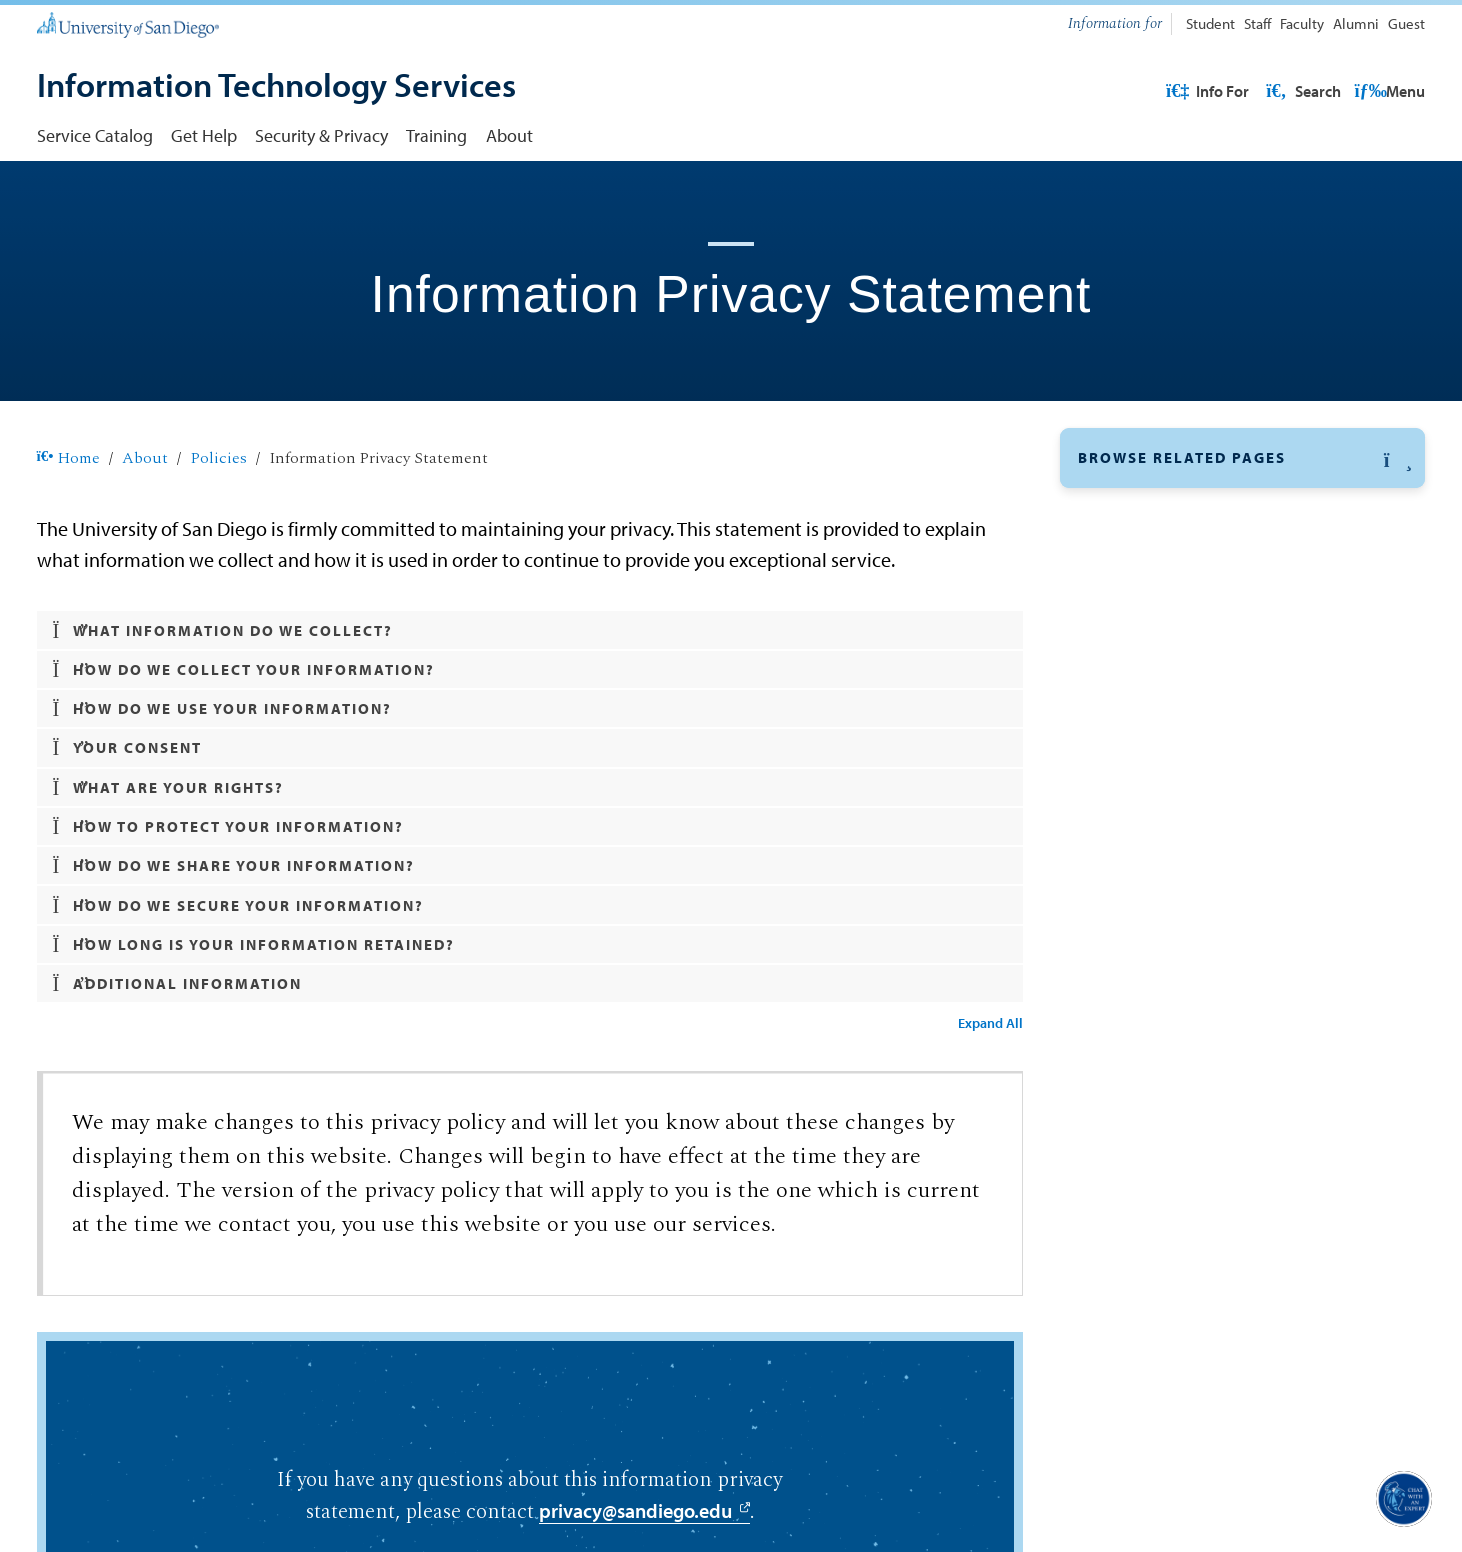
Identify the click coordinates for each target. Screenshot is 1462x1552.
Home (68, 458)
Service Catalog (95, 135)
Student (1210, 23)
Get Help (204, 135)
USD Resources (1266, 91)
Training (436, 135)
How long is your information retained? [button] (254, 945)
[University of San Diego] (128, 24)
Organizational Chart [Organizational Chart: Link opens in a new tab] (1158, 604)
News (1099, 697)
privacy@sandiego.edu (635, 1514)
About (509, 135)
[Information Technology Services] (276, 86)
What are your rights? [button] (169, 788)
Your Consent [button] (128, 748)
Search (1386, 91)
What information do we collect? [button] (223, 631)
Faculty (1302, 23)
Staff (1257, 23)
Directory (1113, 651)
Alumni (1356, 23)
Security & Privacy (321, 135)
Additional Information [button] (178, 984)
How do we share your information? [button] (234, 866)
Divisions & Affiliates (1159, 557)
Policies (219, 458)
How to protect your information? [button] (229, 827)
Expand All (990, 1023)
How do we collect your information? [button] (244, 670)
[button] (1243, 458)
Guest (1406, 23)
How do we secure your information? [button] (239, 906)
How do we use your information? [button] (223, 709)
